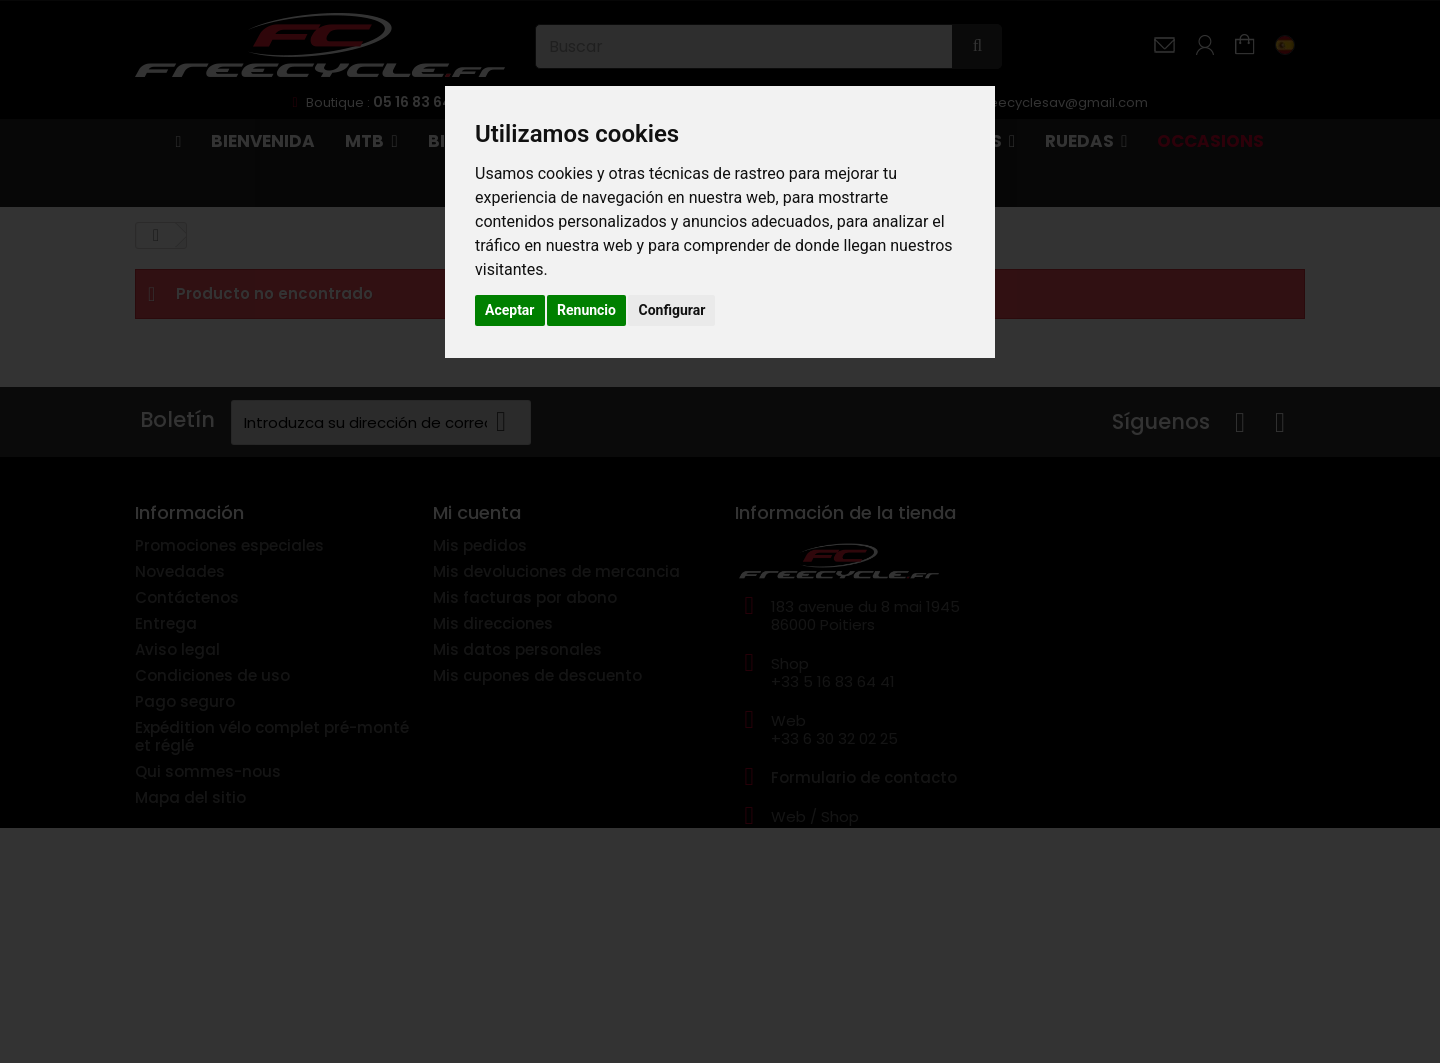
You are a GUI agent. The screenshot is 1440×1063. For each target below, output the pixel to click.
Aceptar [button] (510, 310)
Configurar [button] (671, 310)
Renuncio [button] (586, 310)
